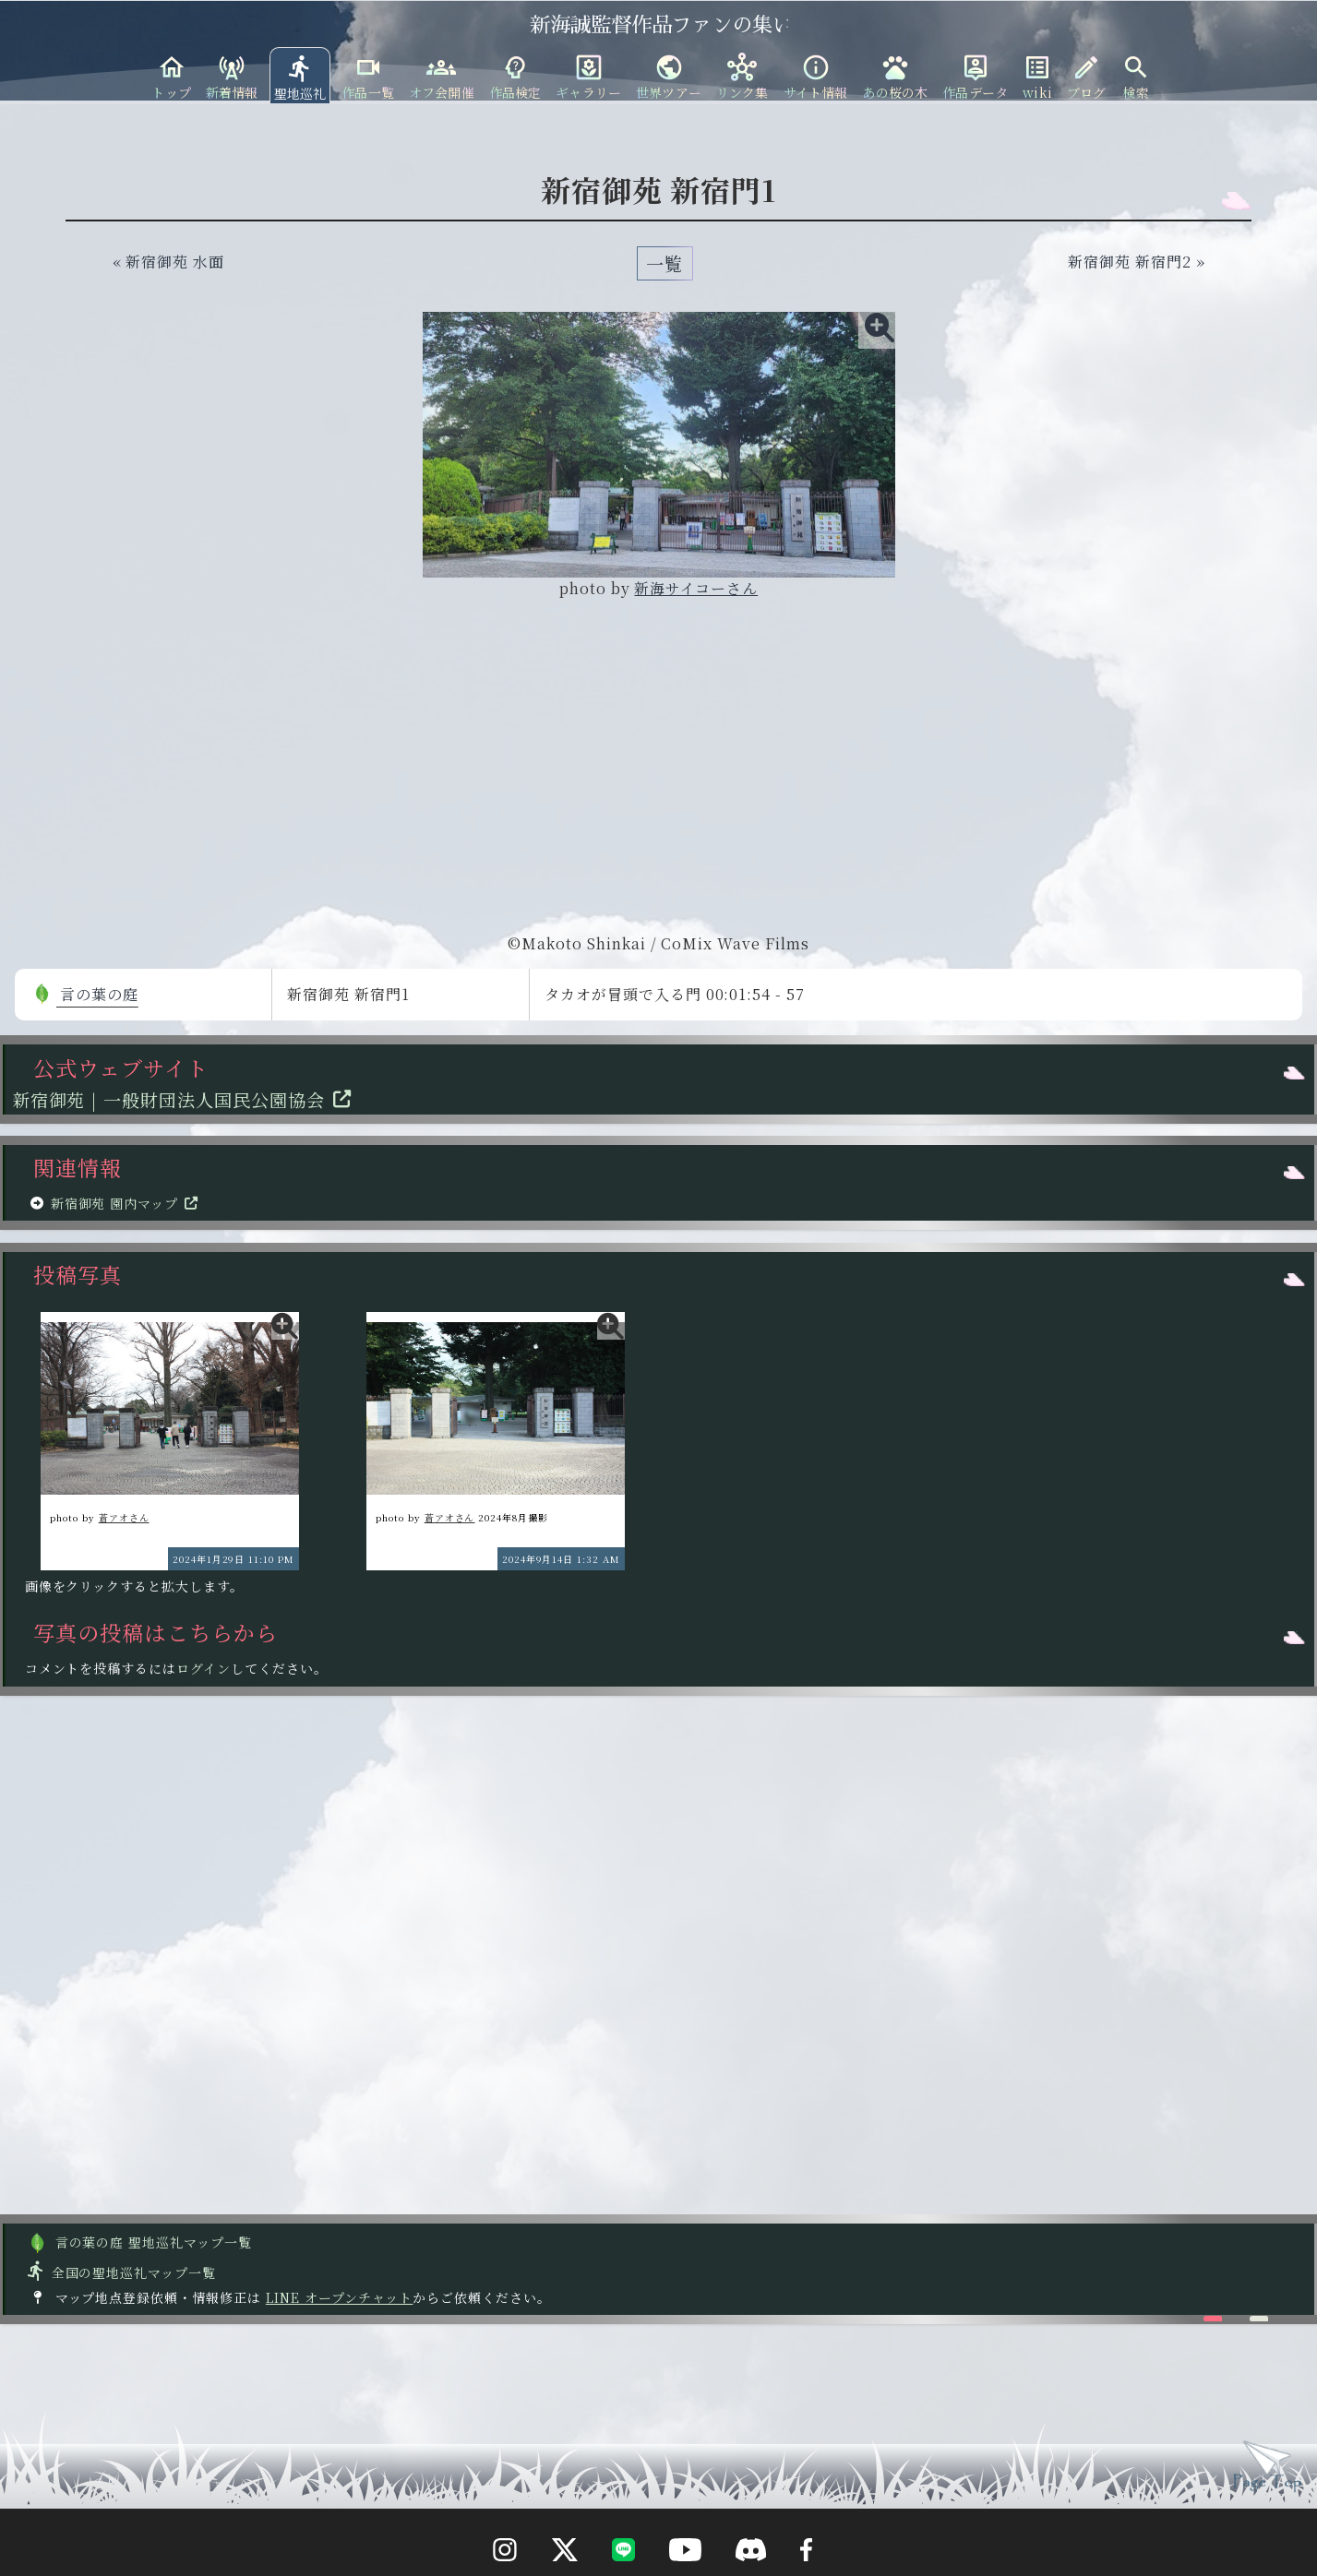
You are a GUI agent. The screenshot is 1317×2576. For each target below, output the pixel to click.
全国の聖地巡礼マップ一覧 (120, 2272)
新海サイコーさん (696, 588)
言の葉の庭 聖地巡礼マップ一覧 (139, 2242)
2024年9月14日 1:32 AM (561, 1559)
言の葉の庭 (84, 994)
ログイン (203, 1668)
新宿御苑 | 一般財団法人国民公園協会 (186, 1099)
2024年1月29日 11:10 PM (233, 1559)
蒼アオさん (124, 1517)
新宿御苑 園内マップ (128, 1203)
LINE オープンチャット (339, 2297)
